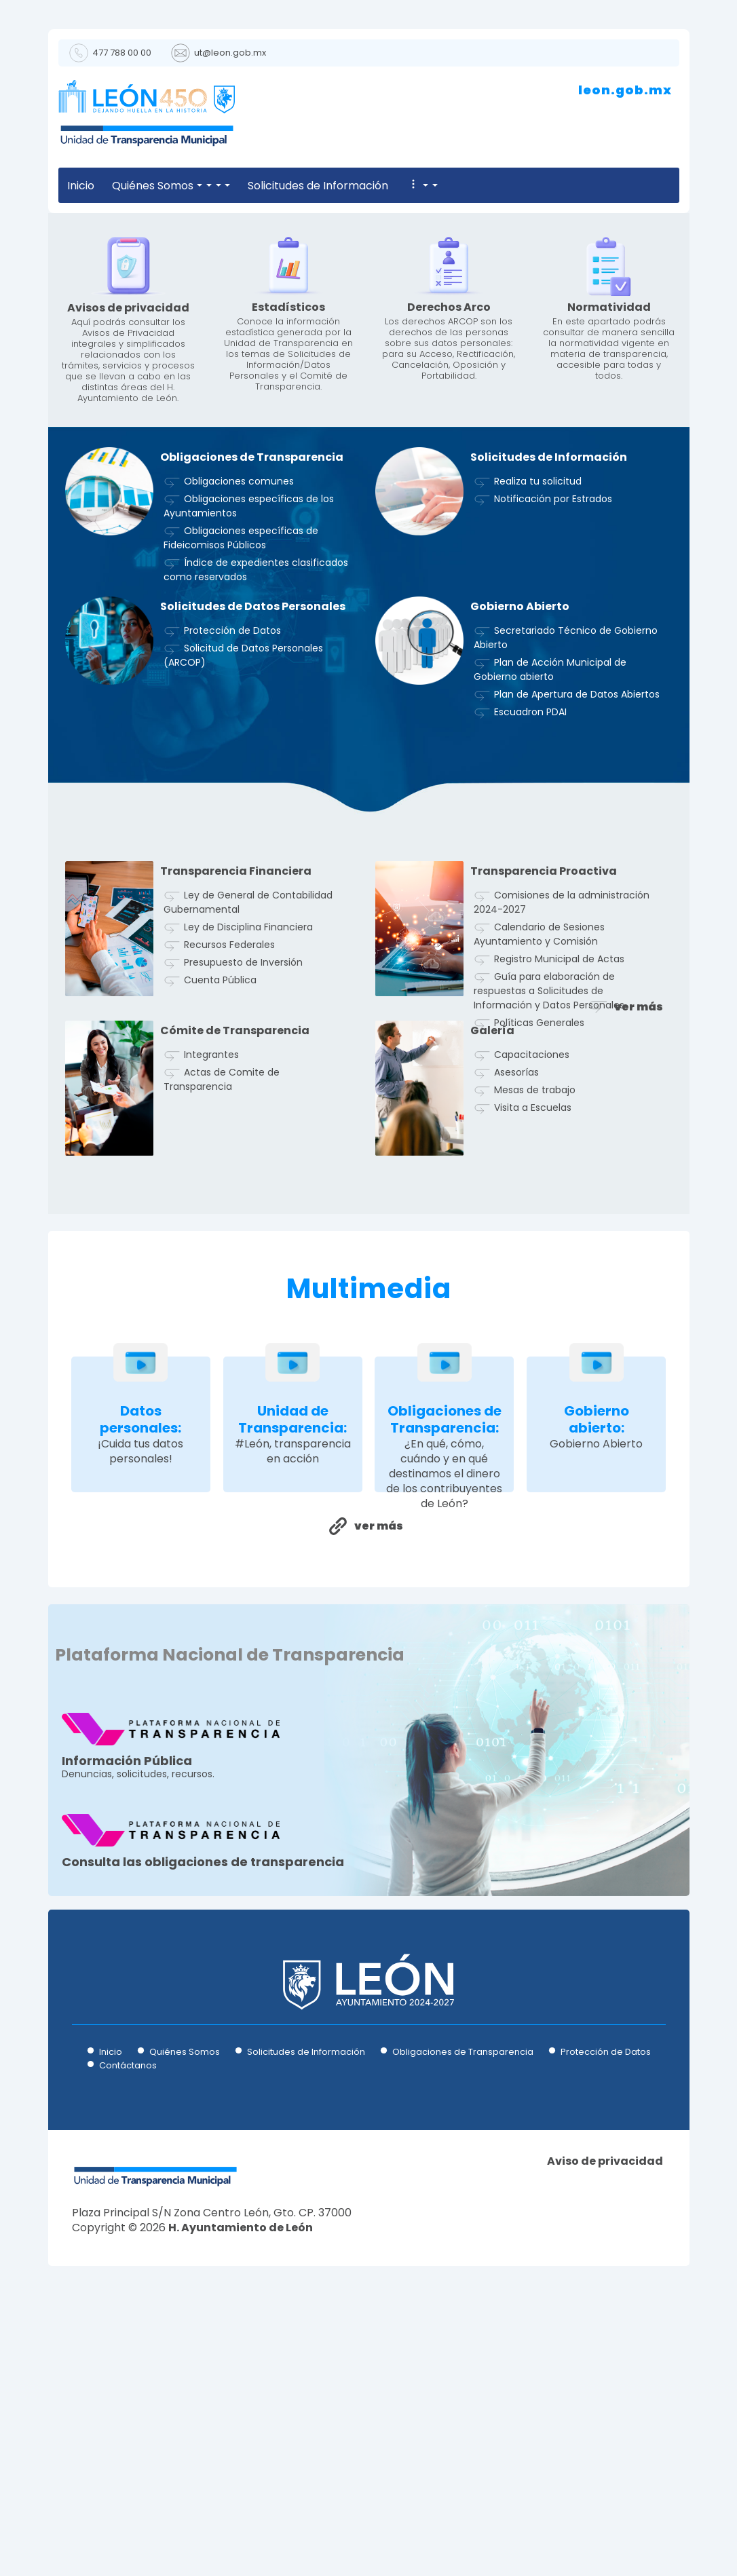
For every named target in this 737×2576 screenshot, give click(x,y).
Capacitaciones (531, 1301)
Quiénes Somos (162, 185)
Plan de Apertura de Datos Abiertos (577, 940)
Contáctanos (128, 2311)
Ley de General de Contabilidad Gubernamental (248, 1148)
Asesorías (516, 1318)
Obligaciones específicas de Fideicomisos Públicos (241, 784)
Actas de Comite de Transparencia (222, 1326)
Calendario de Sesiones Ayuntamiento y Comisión (539, 1180)
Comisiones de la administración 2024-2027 (561, 1148)
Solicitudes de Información (299, 185)
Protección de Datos (232, 877)
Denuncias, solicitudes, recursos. (171, 2007)
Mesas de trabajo (534, 1336)
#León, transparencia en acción (293, 1697)
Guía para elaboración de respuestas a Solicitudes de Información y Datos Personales (549, 1237)
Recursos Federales (229, 1191)
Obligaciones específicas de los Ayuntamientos (249, 752)
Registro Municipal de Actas (559, 1205)
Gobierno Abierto (596, 1690)
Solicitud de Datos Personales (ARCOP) (243, 901)
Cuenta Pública (220, 1226)
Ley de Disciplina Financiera (248, 1173)
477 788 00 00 (121, 52)
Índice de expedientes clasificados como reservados (256, 816)
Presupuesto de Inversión (243, 1208)
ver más (638, 1252)
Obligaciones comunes (239, 727)
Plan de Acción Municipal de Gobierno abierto (550, 916)
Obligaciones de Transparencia (462, 2298)
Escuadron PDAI (530, 958)
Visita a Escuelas (532, 1354)
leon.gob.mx (625, 89)
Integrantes (211, 1301)
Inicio (80, 185)
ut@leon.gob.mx (230, 52)
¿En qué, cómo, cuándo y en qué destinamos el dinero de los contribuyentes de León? (444, 1720)
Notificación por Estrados (553, 745)
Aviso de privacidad (605, 2407)
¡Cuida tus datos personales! (140, 1697)
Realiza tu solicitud (538, 727)
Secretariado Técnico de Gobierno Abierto (566, 884)
